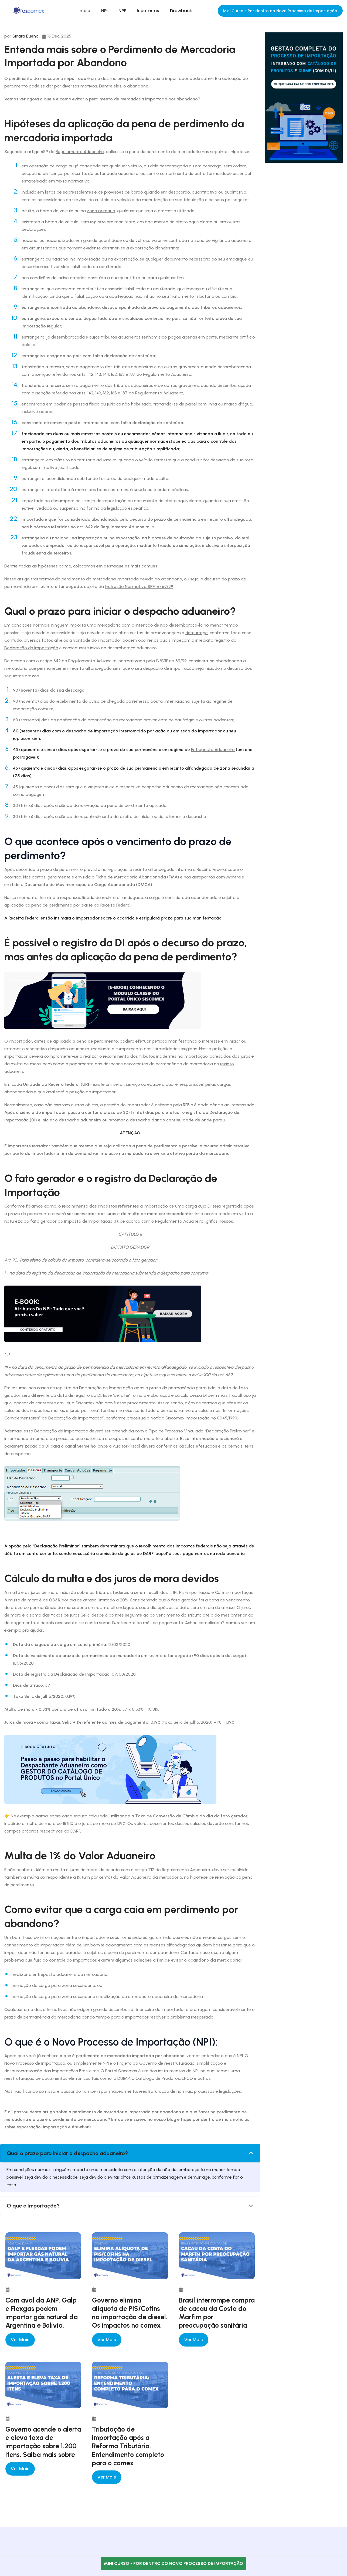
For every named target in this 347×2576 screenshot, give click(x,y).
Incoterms (148, 11)
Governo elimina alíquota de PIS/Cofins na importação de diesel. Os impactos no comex (130, 2313)
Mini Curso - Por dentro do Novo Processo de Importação (280, 10)
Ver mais (20, 2340)
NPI (104, 11)
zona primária (101, 210)
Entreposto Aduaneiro (213, 749)
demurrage (196, 632)
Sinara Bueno (25, 36)
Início (84, 11)
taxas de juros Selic (70, 1615)
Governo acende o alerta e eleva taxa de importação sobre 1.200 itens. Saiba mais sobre (43, 2442)
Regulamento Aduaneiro (80, 151)
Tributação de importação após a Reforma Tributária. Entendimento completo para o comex (128, 2446)
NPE (122, 11)
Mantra (233, 877)
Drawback (181, 11)
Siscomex (85, 1402)
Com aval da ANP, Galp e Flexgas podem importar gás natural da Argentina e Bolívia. (41, 2313)
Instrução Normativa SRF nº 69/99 (139, 586)
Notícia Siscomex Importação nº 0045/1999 (194, 1418)
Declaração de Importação (31, 647)
